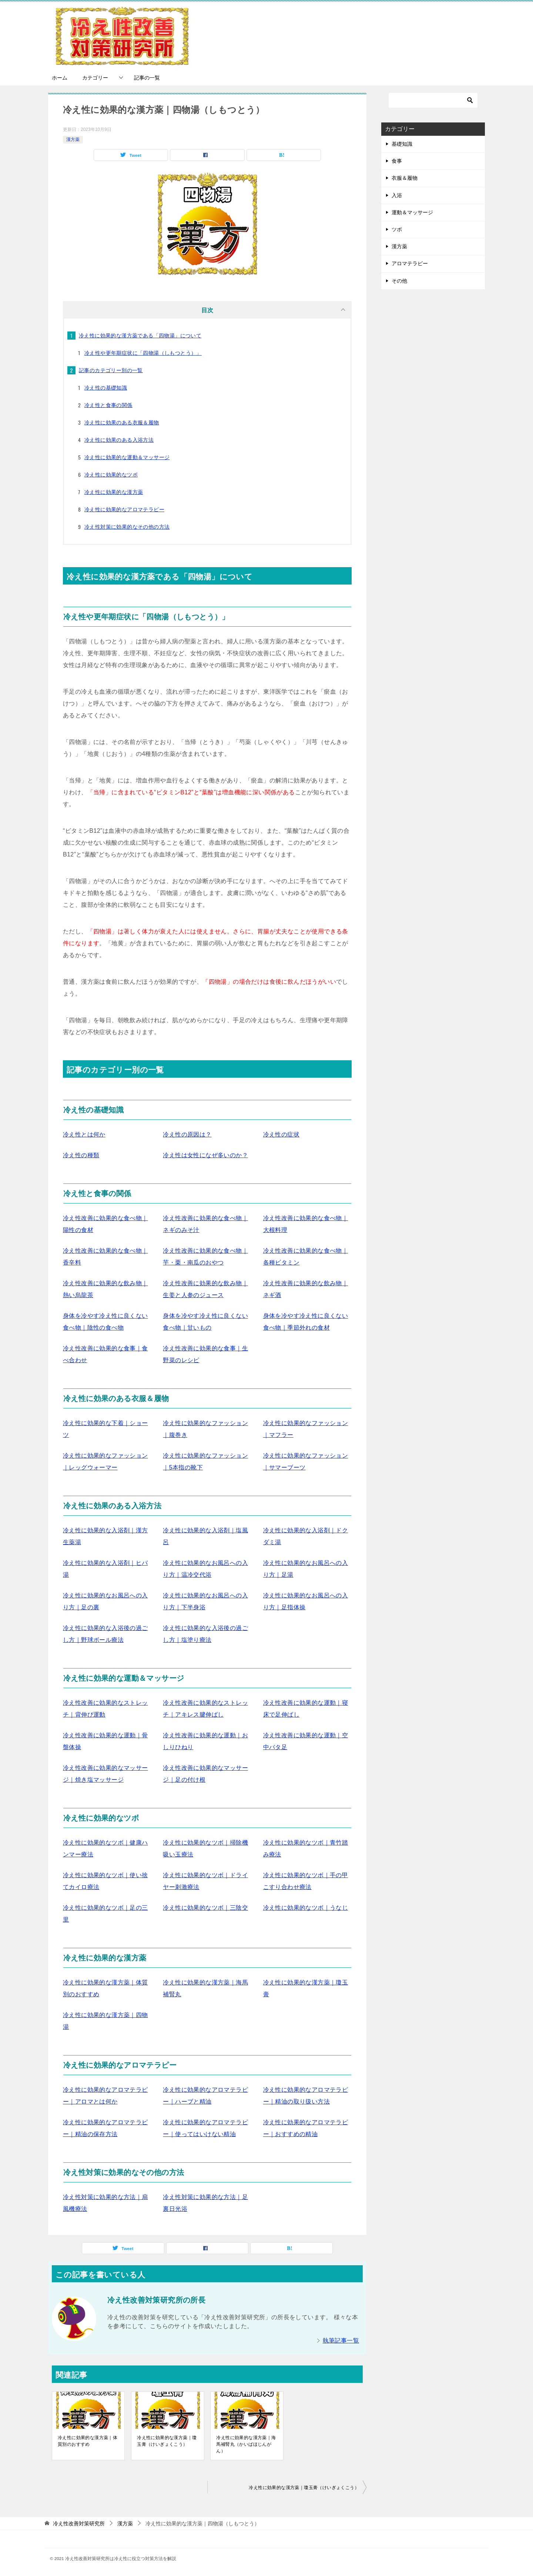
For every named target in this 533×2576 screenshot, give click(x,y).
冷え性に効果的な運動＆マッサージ (127, 457)
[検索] (433, 100)
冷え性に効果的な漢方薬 (113, 492)
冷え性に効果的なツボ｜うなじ (305, 1908)
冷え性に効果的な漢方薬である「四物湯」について (140, 336)
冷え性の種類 (81, 1155)
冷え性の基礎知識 (105, 388)
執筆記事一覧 (341, 2340)
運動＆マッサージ (412, 212)
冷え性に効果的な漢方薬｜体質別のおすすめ (87, 2441)
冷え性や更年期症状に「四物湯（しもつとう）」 (143, 353)
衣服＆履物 (405, 178)
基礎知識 (402, 144)
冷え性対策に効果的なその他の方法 (127, 527)
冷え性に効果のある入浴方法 (119, 440)
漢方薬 (73, 139)
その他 (399, 281)
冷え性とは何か (84, 1134)
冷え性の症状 (281, 1134)
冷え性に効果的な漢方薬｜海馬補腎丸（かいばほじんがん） (246, 2444)
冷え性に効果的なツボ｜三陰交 (205, 1908)
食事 (397, 161)
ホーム (59, 78)
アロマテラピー (410, 263)
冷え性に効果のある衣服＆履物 (121, 422)
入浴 (397, 195)
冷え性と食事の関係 (108, 405)
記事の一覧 (147, 78)
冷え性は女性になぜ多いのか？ (205, 1155)
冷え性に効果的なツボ (111, 475)
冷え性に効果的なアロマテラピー (124, 509)
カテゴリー (95, 78)
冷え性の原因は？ (187, 1134)
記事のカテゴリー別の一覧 (111, 370)
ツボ (397, 229)
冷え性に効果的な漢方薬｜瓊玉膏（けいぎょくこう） (167, 2441)
